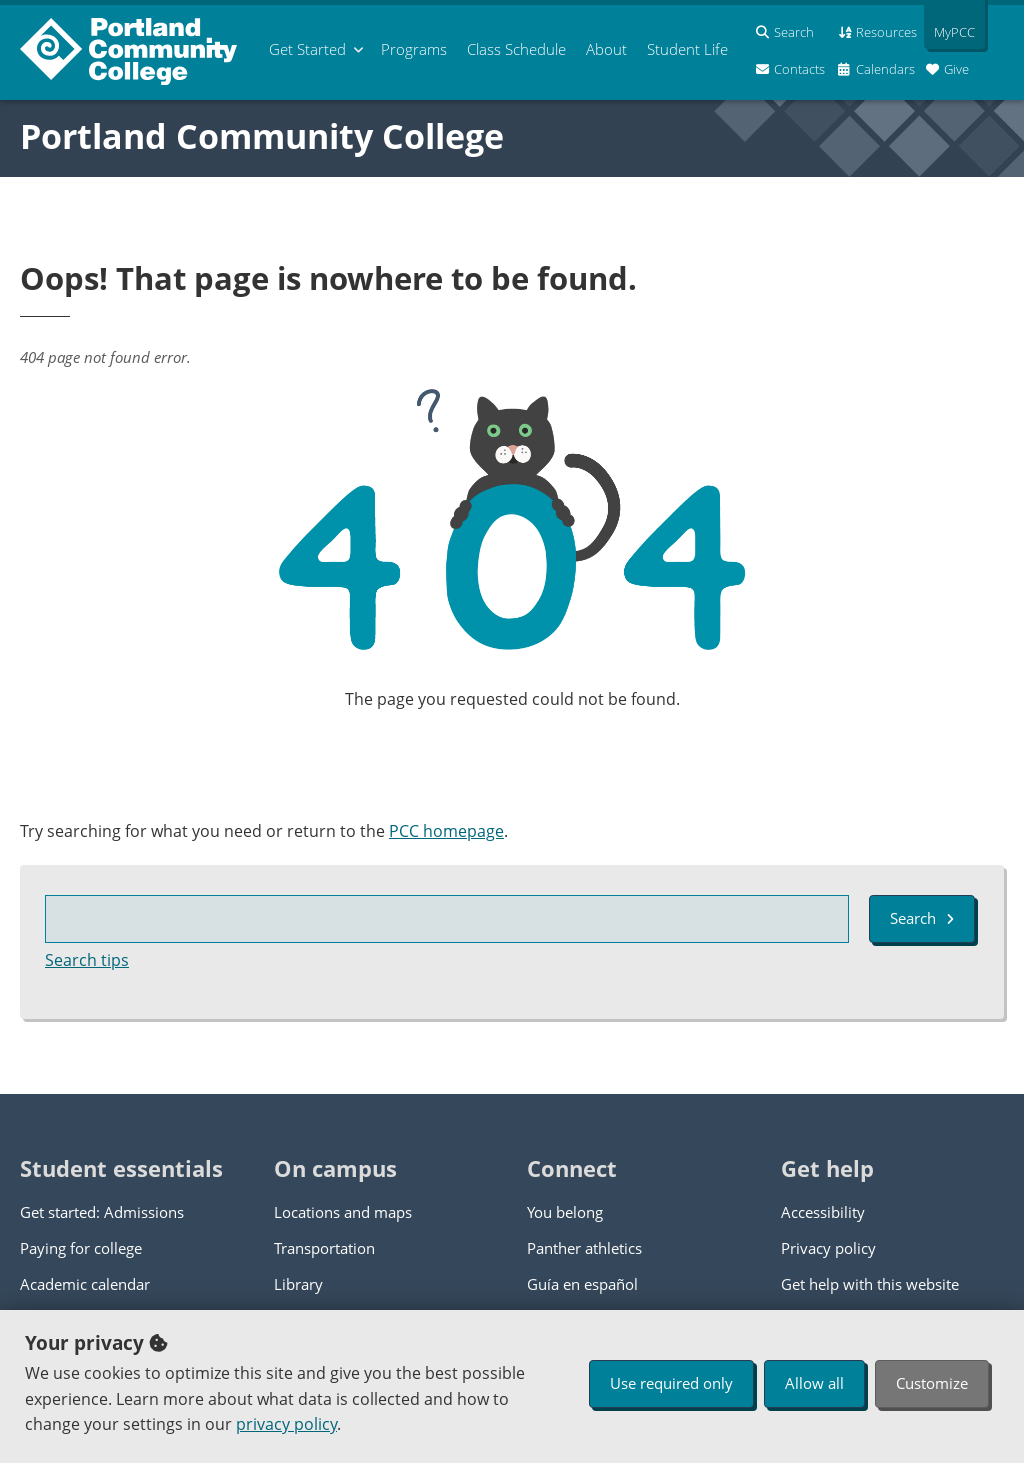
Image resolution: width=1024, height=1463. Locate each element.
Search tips (87, 960)
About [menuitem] (606, 49)
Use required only (671, 1383)
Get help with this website (870, 1284)
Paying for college (81, 1248)
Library (298, 1284)
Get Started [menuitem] (307, 49)
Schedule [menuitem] (516, 49)
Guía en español (582, 1284)
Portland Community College (262, 136)
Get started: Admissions (102, 1212)
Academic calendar (85, 1284)
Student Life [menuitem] (687, 49)
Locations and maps (343, 1212)
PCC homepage (446, 831)
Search (922, 918)
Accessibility (823, 1212)
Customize (932, 1383)
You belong (565, 1212)
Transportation (324, 1248)
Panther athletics (584, 1248)
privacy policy (286, 1424)
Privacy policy (828, 1248)
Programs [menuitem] (414, 49)
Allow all (814, 1383)
